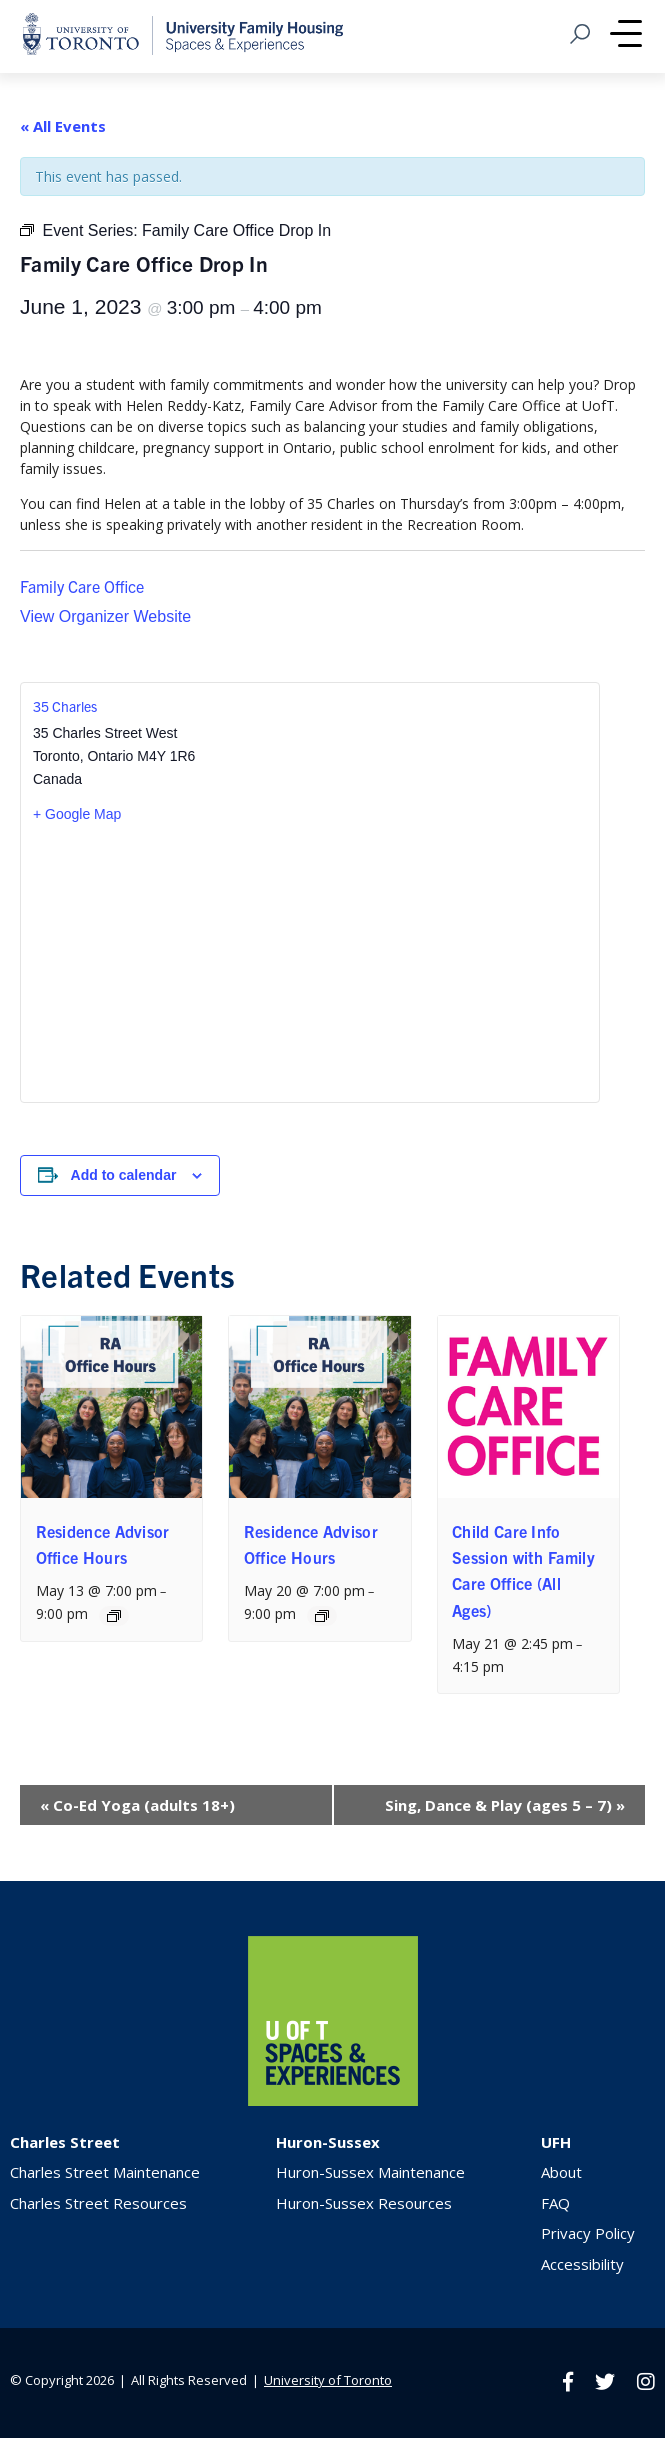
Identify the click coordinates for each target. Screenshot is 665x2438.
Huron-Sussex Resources (364, 2203)
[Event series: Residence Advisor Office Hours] (114, 1616)
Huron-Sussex (328, 2142)
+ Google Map (77, 814)
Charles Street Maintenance (105, 2172)
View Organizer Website (105, 616)
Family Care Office (82, 586)
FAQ (555, 2203)
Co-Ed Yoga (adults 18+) (137, 1805)
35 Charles (65, 706)
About (561, 2172)
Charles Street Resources (98, 2203)
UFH (556, 2142)
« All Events (63, 126)
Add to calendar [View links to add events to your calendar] (124, 1175)
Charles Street (65, 2142)
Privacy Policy (588, 2233)
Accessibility (582, 2264)
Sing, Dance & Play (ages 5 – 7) (505, 1805)
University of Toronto (328, 2380)
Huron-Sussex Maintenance (370, 2172)
